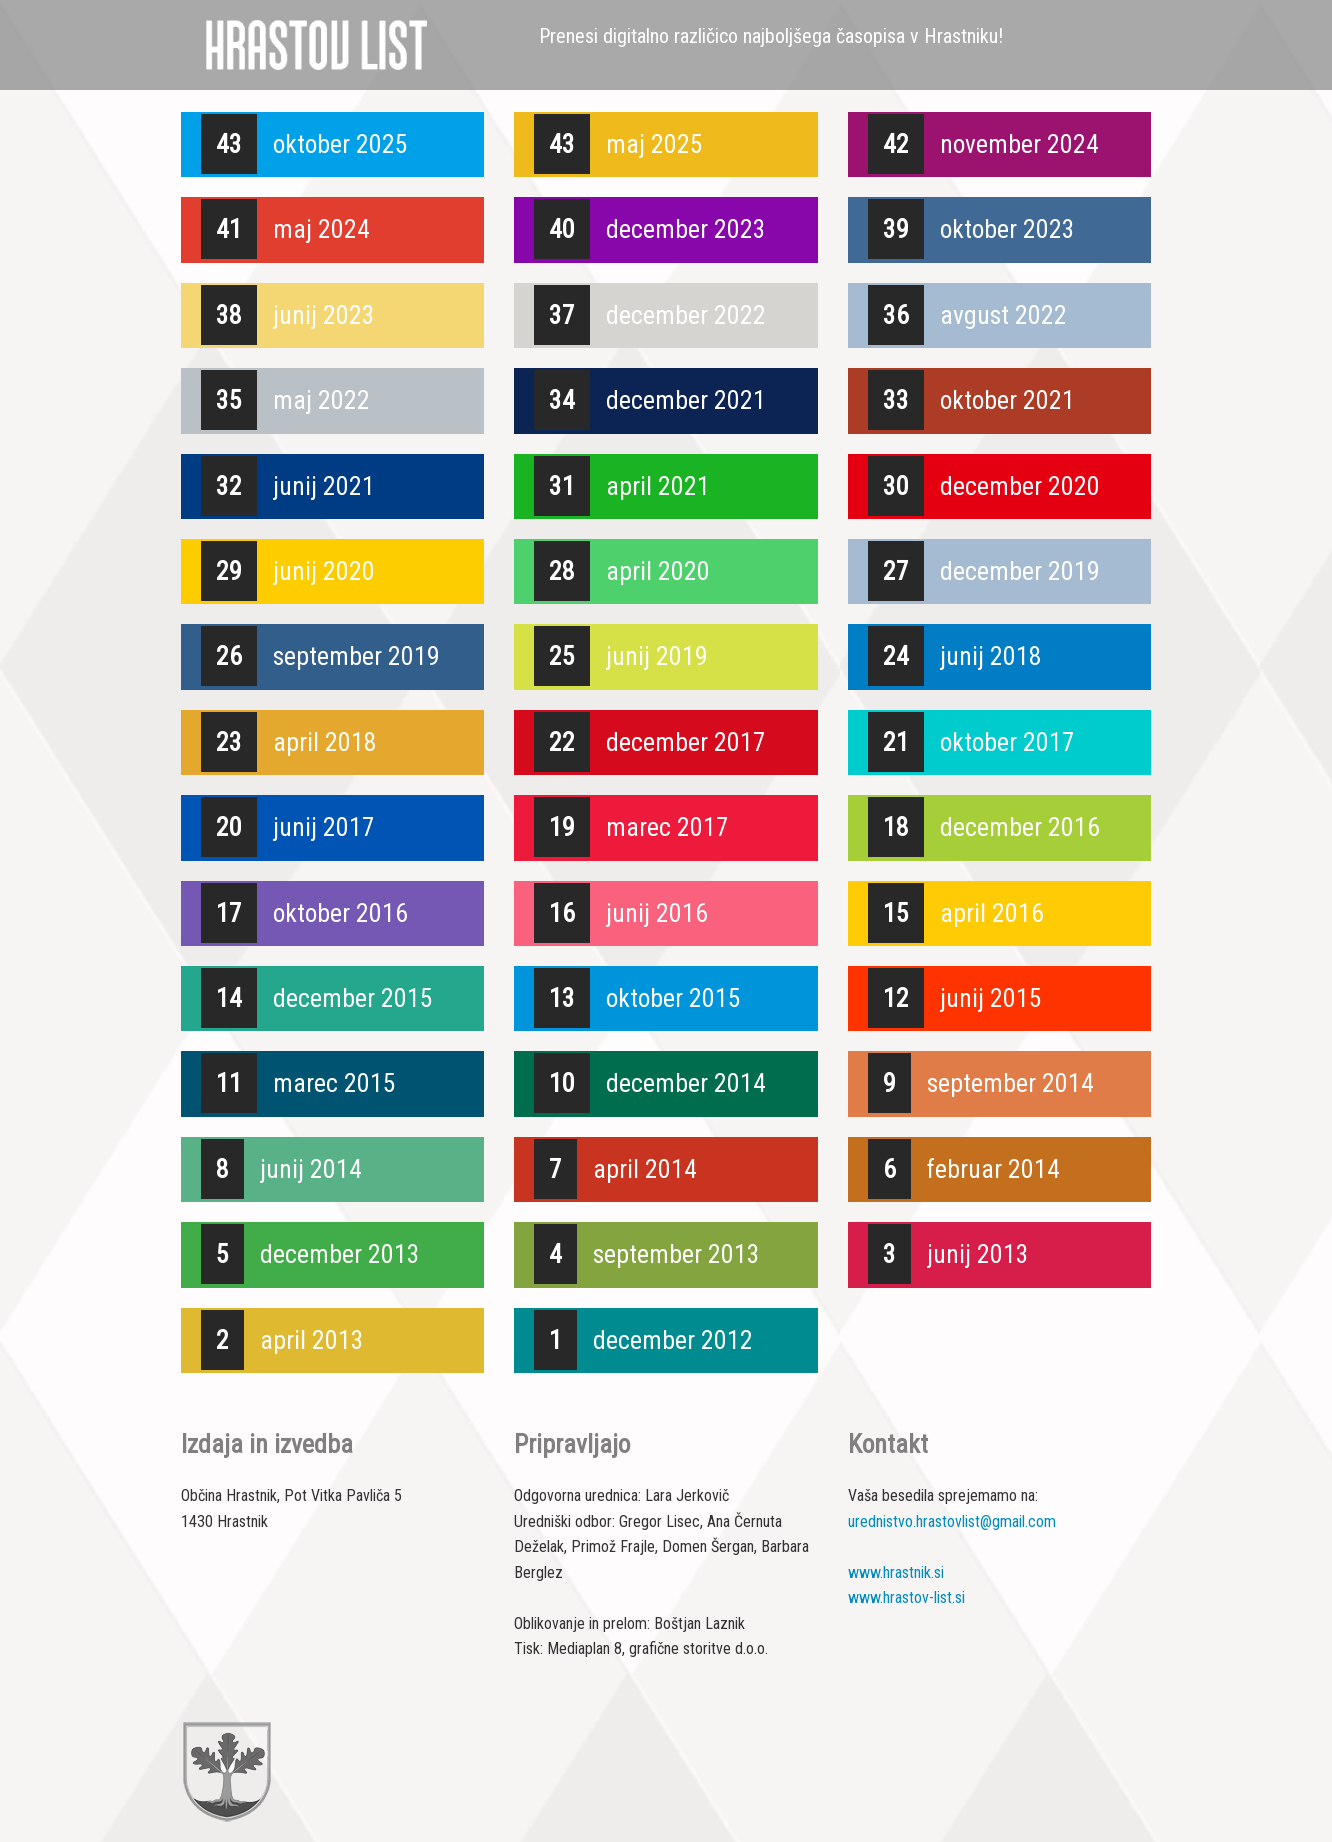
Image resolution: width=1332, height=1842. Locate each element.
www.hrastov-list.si (906, 1597)
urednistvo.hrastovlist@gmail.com (952, 1521)
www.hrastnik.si (896, 1572)
